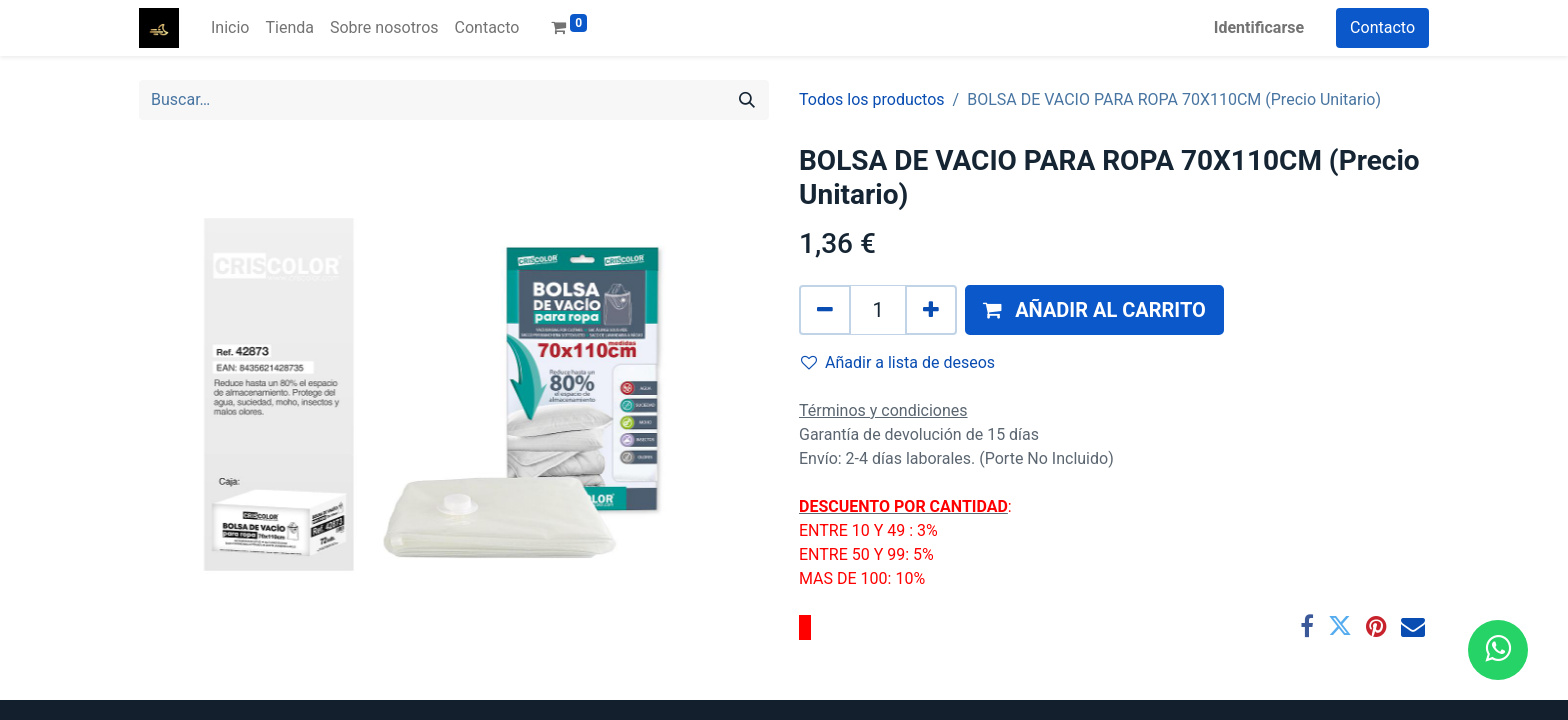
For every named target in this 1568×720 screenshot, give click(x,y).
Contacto (1382, 27)
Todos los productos (872, 99)
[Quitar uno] (825, 310)
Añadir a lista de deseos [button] (898, 362)
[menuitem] (230, 28)
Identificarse (1259, 27)
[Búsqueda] (747, 100)
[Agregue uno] (931, 310)
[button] (1094, 310)
